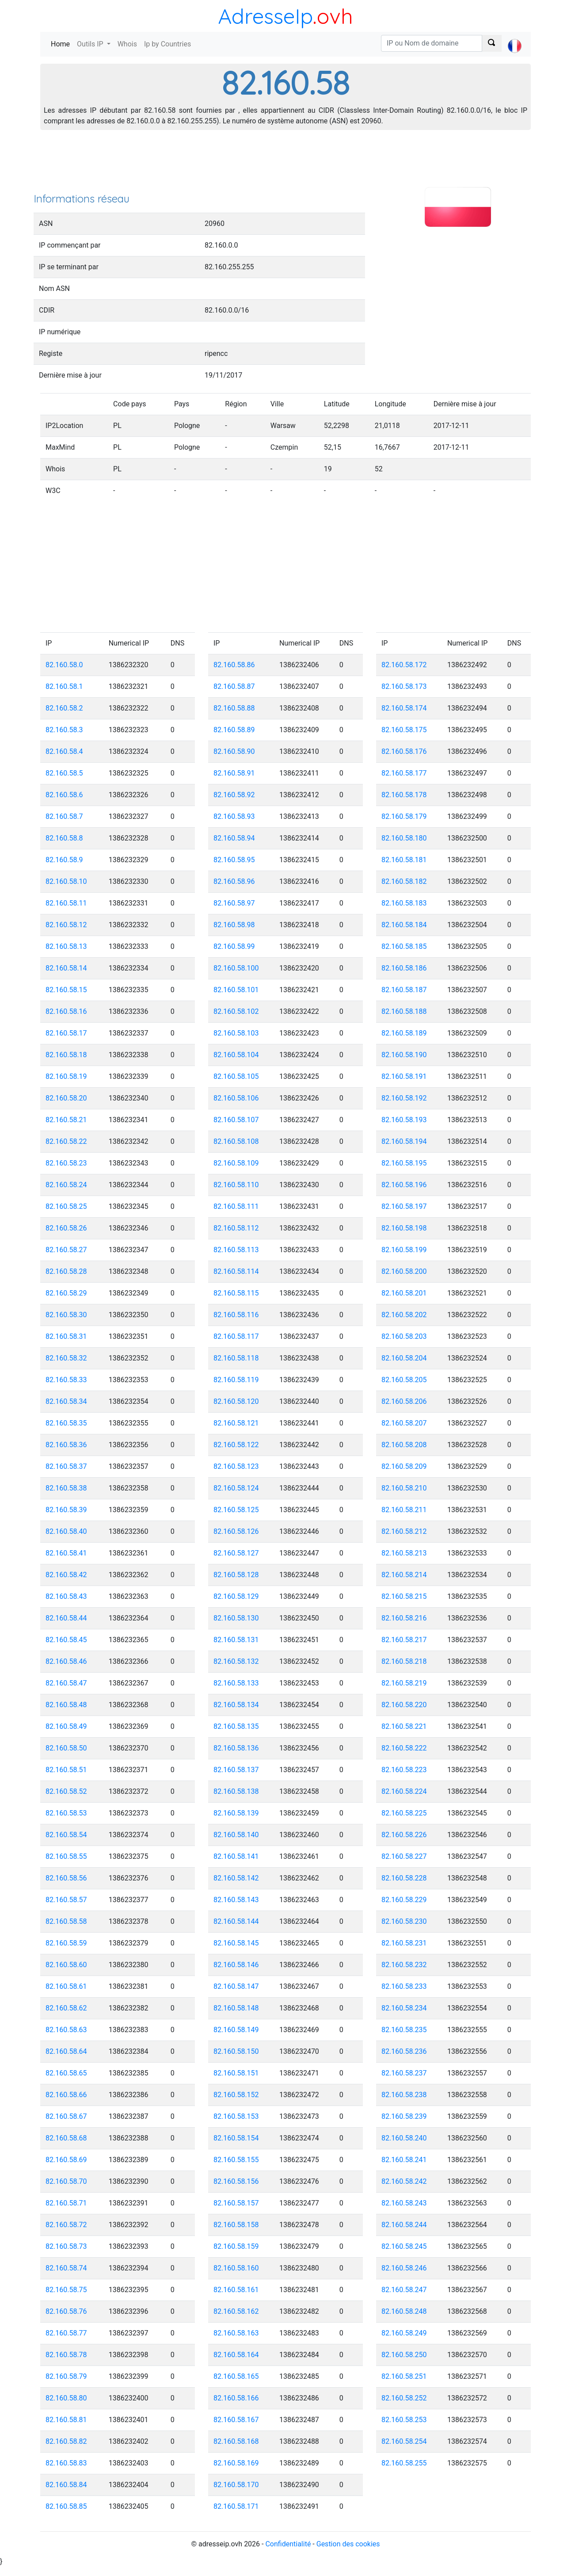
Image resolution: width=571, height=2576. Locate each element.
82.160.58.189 (404, 1033)
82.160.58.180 (404, 838)
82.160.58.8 (64, 838)
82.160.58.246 (404, 2268)
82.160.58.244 (404, 2225)
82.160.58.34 (66, 1401)
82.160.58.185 (404, 946)
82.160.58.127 (236, 1553)
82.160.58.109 (236, 1163)
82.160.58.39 (66, 1510)
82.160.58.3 (64, 730)
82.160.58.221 (404, 1726)
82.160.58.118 (236, 1358)
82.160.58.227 (404, 1856)
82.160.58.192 (404, 1098)
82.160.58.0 (64, 665)
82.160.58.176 (404, 751)
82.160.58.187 (404, 990)
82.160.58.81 (66, 2419)
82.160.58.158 (236, 2225)
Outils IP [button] (91, 44)
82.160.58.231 (404, 1943)
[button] (514, 38)
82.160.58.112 (236, 1228)
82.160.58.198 (404, 1228)
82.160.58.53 (66, 1813)
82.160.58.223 (404, 1770)
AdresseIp (265, 16)
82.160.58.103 (236, 1033)
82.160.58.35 (66, 1423)
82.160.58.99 (234, 946)
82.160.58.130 (236, 1618)
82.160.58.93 (234, 816)
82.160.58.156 (236, 2181)
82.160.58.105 (236, 1076)
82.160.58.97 (234, 903)
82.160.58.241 (404, 2160)
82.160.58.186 (404, 968)
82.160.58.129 (236, 1596)
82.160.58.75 (66, 2290)
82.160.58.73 (66, 2246)
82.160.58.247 (404, 2290)
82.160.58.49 (66, 1726)
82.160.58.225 (404, 1813)
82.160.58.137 (236, 1770)
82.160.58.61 (66, 1986)
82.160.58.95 (234, 860)
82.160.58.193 (404, 1120)
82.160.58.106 (236, 1098)
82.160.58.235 (404, 2030)
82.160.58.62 (66, 2008)
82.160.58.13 (66, 946)
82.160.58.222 (404, 1748)
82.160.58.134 (236, 1705)
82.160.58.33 (66, 1380)
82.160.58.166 (236, 2398)
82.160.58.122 (236, 1445)
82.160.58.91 (234, 773)
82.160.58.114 (236, 1271)
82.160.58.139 (236, 1813)
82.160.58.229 (404, 1900)
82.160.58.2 (64, 708)
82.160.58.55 (66, 1856)
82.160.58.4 (64, 751)
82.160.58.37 (66, 1466)
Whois (127, 44)
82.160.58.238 (404, 2095)
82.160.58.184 (404, 925)
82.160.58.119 (236, 1380)
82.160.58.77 (66, 2333)
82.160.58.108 (236, 1141)
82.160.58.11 (66, 903)
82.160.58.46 (66, 1661)
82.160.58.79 (66, 2376)
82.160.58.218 (404, 1661)
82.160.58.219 (404, 1683)
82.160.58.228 (404, 1878)
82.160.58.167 (236, 2419)
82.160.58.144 (236, 1921)
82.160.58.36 (66, 1445)
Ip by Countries (167, 44)
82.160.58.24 (66, 1185)
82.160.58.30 (66, 1315)
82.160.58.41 (66, 1553)
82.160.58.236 (404, 2051)
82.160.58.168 (236, 2441)
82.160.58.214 (404, 1575)
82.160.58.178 (404, 795)
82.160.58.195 (404, 1163)
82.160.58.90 (234, 751)
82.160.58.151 (236, 2073)
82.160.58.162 (236, 2311)
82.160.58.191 (404, 1076)
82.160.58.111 (236, 1206)
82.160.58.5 (64, 773)
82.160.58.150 (236, 2051)
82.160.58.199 (404, 1250)
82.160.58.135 (236, 1726)
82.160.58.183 (404, 903)
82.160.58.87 (234, 686)
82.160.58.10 (66, 881)
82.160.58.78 (66, 2355)
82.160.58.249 (404, 2333)
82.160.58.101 (236, 990)
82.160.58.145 (236, 1943)
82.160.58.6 (64, 795)
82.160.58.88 (234, 708)
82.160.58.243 (404, 2203)
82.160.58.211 (404, 1510)
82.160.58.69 (66, 2160)
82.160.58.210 (404, 1488)
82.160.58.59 (66, 1943)
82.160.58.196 (404, 1185)
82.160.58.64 (66, 2051)
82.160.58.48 (66, 1705)
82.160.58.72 (66, 2225)
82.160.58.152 (236, 2095)
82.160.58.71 (66, 2203)
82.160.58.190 (404, 1055)
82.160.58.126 (236, 1531)
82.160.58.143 (236, 1900)
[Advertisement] (285, 164)
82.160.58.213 (404, 1553)
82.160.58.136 (236, 1748)
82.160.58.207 (404, 1423)
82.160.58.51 (66, 1770)
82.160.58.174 (404, 708)
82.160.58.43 (66, 1596)
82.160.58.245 (404, 2246)
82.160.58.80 (66, 2398)
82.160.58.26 (66, 1228)
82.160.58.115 (236, 1293)
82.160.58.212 (404, 1531)
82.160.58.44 (66, 1618)
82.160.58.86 (234, 665)
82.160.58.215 (404, 1596)
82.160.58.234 (404, 2008)
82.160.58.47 (66, 1683)
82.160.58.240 (404, 2138)
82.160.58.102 (236, 1011)
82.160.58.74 (66, 2268)
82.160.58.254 (404, 2441)
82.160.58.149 (236, 2030)
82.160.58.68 (66, 2138)
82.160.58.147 (236, 1986)
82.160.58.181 (404, 860)
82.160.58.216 (404, 1618)
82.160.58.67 (66, 2116)
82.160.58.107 (236, 1120)
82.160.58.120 (236, 1401)
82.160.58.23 (66, 1163)
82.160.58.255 (404, 2463)
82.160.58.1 (64, 686)
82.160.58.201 (404, 1293)
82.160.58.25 (66, 1206)
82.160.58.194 (404, 1141)
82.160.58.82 (66, 2441)
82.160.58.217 (404, 1640)
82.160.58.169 (236, 2463)
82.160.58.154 (236, 2138)
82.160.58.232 (404, 1965)
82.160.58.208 (404, 1445)
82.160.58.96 (234, 881)
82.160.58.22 (66, 1141)
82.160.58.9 (64, 860)
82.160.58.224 (404, 1791)
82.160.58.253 (404, 2419)
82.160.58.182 (404, 881)
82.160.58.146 (236, 1965)
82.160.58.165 (236, 2376)
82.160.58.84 (66, 2484)
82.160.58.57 (66, 1900)
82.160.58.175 (404, 730)
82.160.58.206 (404, 1401)
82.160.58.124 (236, 1488)
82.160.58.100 (236, 968)
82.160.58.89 (234, 730)
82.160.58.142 (236, 1878)
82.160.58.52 (66, 1791)
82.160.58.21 (66, 1120)
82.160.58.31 (66, 1336)
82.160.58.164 (236, 2355)
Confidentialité (288, 2544)
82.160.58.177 (404, 773)
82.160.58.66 (66, 2095)
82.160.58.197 (404, 1206)
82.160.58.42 (66, 1575)
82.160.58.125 (236, 1510)
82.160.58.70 (66, 2181)
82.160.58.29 (66, 1293)
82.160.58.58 (66, 1921)
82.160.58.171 (236, 2506)
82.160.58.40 (66, 1531)
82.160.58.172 (404, 665)
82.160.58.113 (236, 1250)
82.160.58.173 (404, 686)
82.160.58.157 (236, 2203)
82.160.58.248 (404, 2311)
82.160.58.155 (236, 2160)
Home (62, 43)
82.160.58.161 (236, 2290)
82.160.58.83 (66, 2463)
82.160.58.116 (236, 1315)
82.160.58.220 (404, 1705)
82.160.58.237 (404, 2073)
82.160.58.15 (66, 990)
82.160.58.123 (236, 1466)
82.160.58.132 (236, 1661)
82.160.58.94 (234, 838)
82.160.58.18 (66, 1055)
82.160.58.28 (66, 1271)
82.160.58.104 (236, 1055)
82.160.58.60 (66, 1965)
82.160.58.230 (404, 1921)
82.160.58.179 (404, 816)
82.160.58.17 (66, 1033)
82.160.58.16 (66, 1011)
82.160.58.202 (404, 1315)
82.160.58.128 (236, 1575)
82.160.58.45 (66, 1640)
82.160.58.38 (66, 1488)
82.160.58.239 (404, 2116)
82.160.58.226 (404, 1835)
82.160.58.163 (236, 2333)
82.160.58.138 (236, 1791)
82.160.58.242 (404, 2181)
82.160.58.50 (66, 1748)
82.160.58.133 (236, 1683)
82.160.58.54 (66, 1835)
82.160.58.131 (236, 1640)
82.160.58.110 (236, 1185)
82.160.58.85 (66, 2506)
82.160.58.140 (236, 1835)
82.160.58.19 (66, 1076)
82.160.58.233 (404, 1986)
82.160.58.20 (66, 1098)
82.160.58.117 (236, 1336)
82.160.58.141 (236, 1856)
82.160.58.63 (66, 2030)
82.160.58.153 (236, 2116)
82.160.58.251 (404, 2376)
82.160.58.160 (236, 2268)
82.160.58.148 (236, 2008)
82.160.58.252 (404, 2398)
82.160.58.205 (404, 1380)
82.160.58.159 (236, 2246)
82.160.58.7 (64, 816)
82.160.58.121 (236, 1423)
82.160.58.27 (66, 1250)
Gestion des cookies (348, 2544)
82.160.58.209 (404, 1466)
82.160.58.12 (66, 925)
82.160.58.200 (404, 1271)
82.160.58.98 (234, 925)
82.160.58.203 (404, 1336)
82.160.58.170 (236, 2484)
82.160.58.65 (66, 2073)
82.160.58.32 (66, 1358)
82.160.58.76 (66, 2311)
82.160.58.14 (66, 968)
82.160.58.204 (404, 1358)
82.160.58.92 (234, 795)
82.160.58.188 (404, 1011)
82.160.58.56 (66, 1878)
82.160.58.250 (404, 2355)
